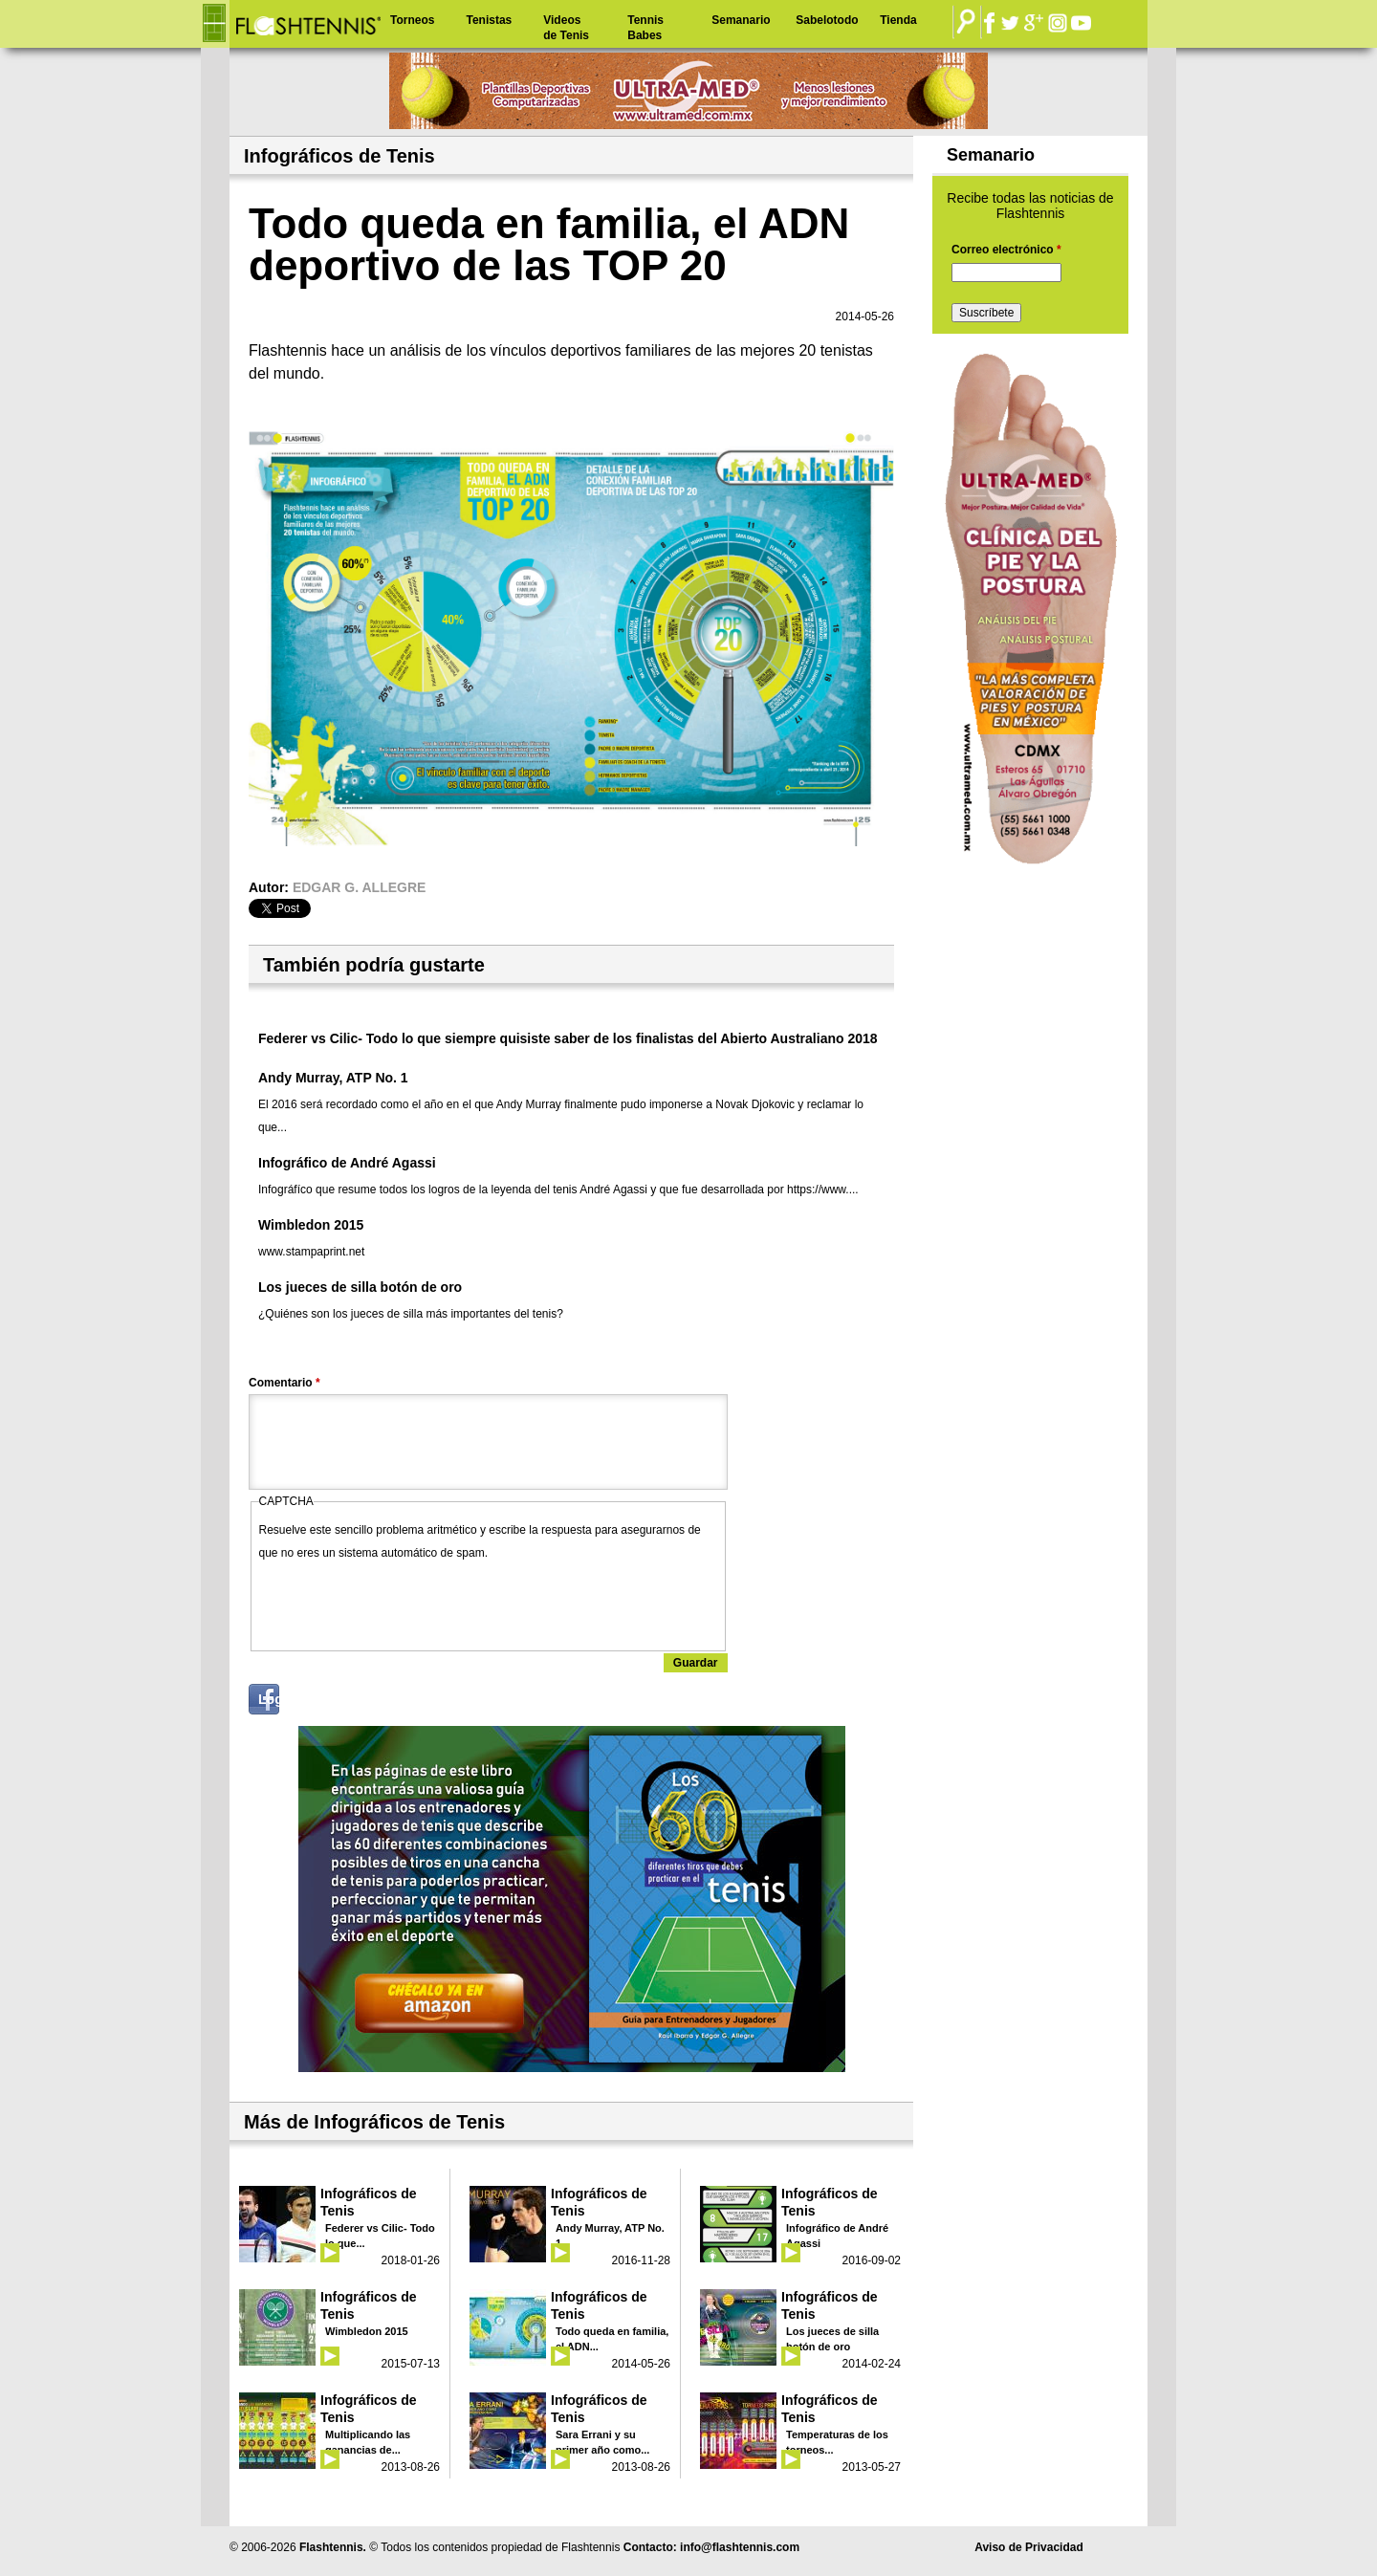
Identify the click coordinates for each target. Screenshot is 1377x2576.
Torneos (412, 20)
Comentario (284, 1382)
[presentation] (404, 1601)
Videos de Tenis (566, 27)
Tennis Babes (645, 27)
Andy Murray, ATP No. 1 (333, 1077)
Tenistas (489, 20)
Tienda (898, 20)
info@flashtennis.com (739, 2547)
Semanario (740, 20)
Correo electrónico (1006, 249)
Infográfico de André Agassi (347, 1162)
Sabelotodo (827, 20)
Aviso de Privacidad (1028, 2547)
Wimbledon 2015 (310, 1225)
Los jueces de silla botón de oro (360, 1287)
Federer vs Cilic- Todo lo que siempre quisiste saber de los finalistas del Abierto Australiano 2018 (568, 1038)
